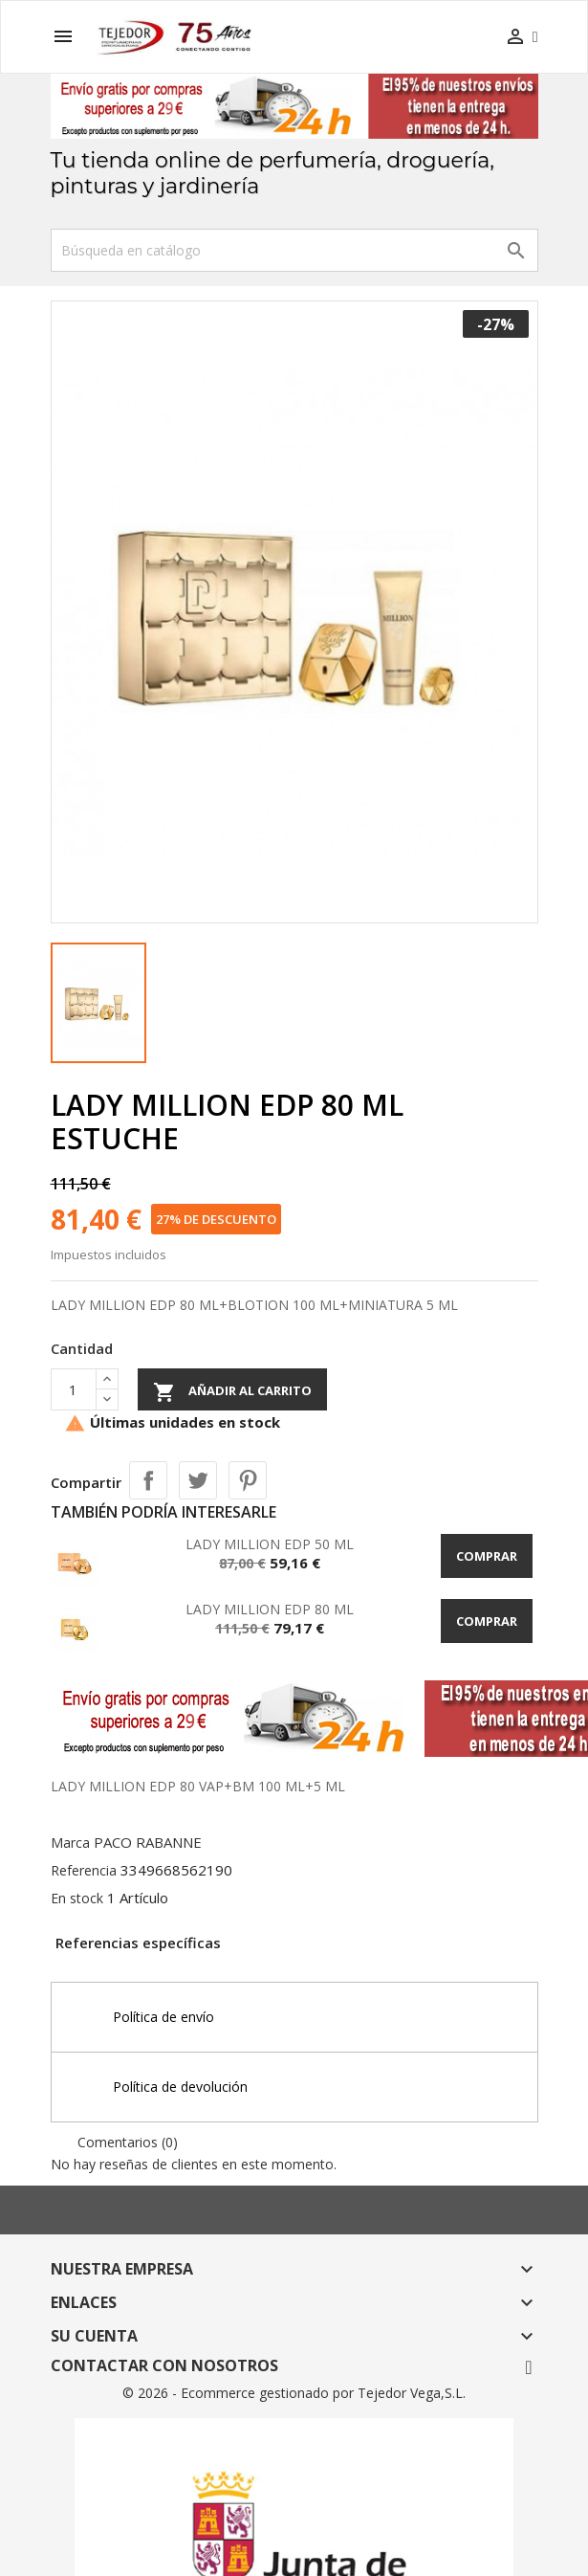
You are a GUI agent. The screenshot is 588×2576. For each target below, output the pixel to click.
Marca (70, 1842)
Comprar (486, 1556)
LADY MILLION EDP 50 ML (269, 1544)
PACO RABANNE (148, 1842)
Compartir (148, 1480)
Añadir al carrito (232, 1392)
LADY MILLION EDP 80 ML (269, 1609)
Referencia (84, 1870)
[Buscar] (294, 250)
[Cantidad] (74, 1389)
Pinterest (248, 1480)
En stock (77, 1898)
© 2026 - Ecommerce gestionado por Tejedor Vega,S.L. (294, 2393)
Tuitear (198, 1480)
